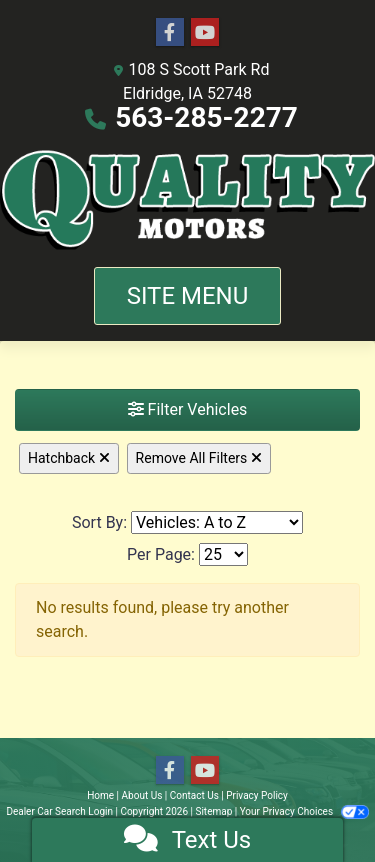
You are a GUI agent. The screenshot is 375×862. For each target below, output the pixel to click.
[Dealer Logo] (187, 198)
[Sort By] (217, 522)
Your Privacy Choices (304, 811)
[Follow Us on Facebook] (170, 33)
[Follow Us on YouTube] (205, 33)
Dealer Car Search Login (59, 811)
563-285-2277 (206, 117)
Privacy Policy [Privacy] (257, 795)
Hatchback (69, 458)
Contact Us (194, 795)
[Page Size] (223, 554)
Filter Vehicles (188, 409)
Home (100, 795)
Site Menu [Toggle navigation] (188, 296)
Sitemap (213, 811)
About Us (142, 795)
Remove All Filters (199, 458)
